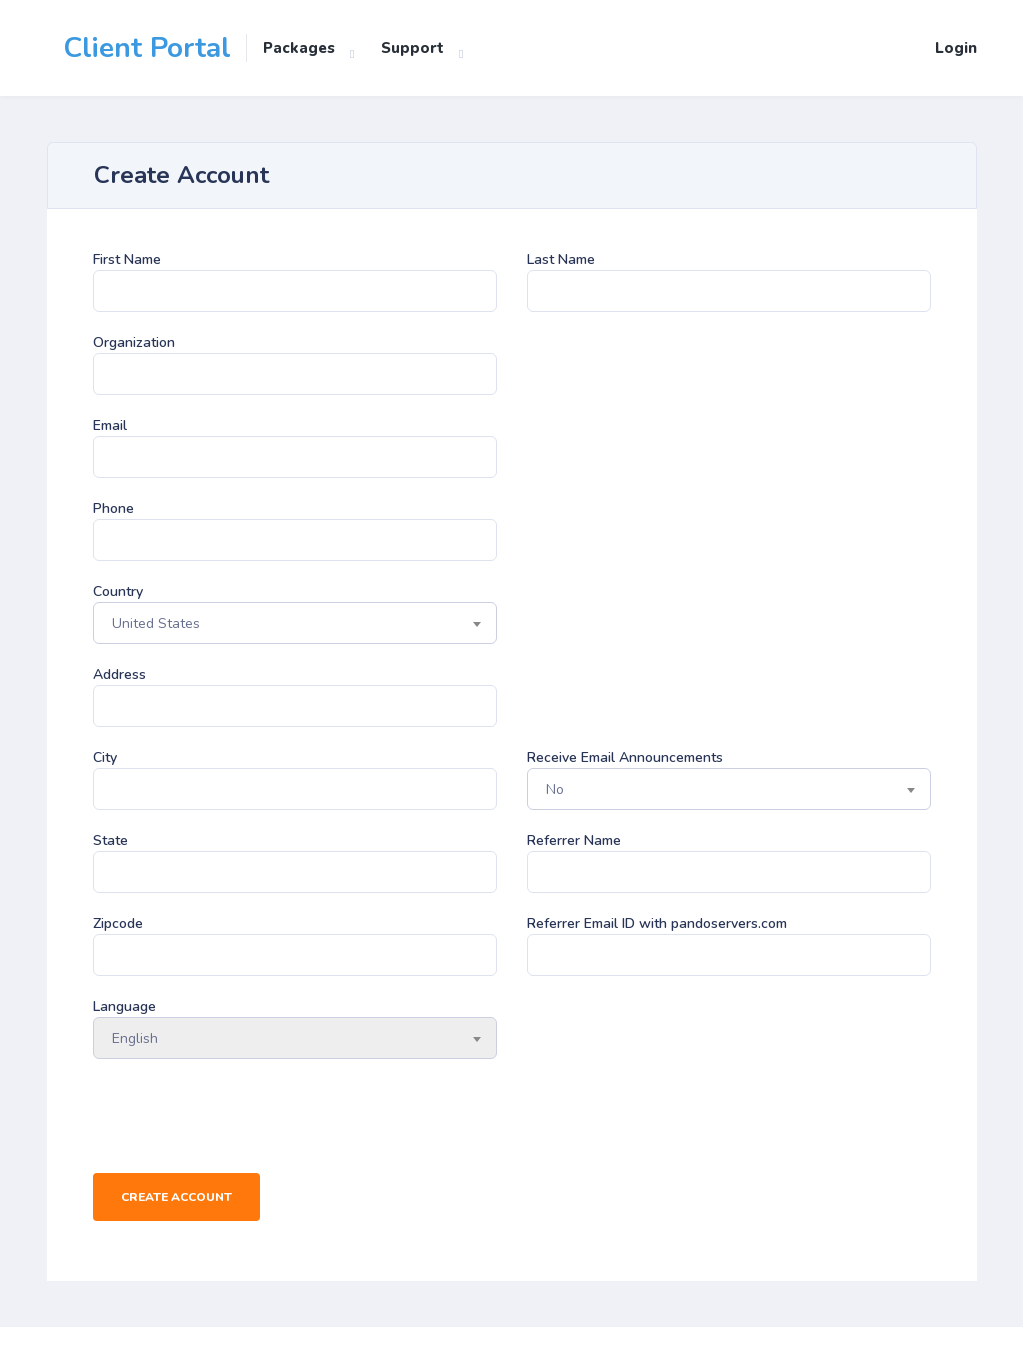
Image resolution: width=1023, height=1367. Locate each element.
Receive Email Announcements (625, 757)
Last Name (561, 259)
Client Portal (147, 48)
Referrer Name (574, 840)
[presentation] (245, 1118)
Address (119, 674)
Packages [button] (299, 48)
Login (956, 48)
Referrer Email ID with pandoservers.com (657, 923)
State (110, 840)
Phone (113, 508)
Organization (134, 342)
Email (110, 425)
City (105, 757)
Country (118, 591)
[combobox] (295, 623)
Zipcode (118, 923)
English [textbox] (135, 1038)
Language (124, 1006)
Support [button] (412, 48)
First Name (127, 259)
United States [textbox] (156, 623)
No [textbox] (555, 789)
